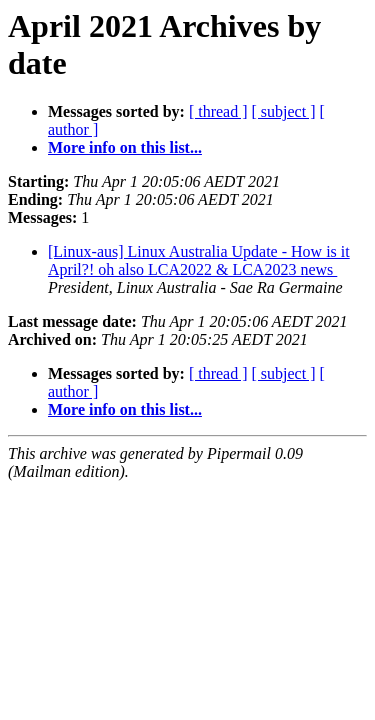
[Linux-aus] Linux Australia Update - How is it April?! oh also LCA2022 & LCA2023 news (199, 260)
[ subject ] (284, 111)
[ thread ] (218, 111)
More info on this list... (125, 147)
